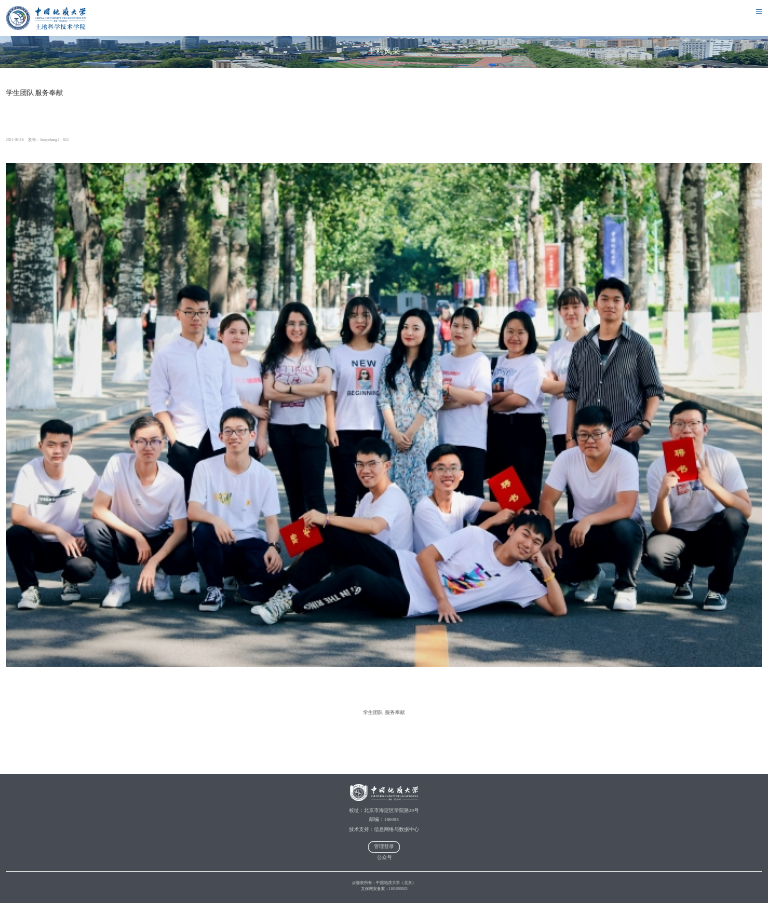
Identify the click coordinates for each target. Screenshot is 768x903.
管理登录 (384, 846)
